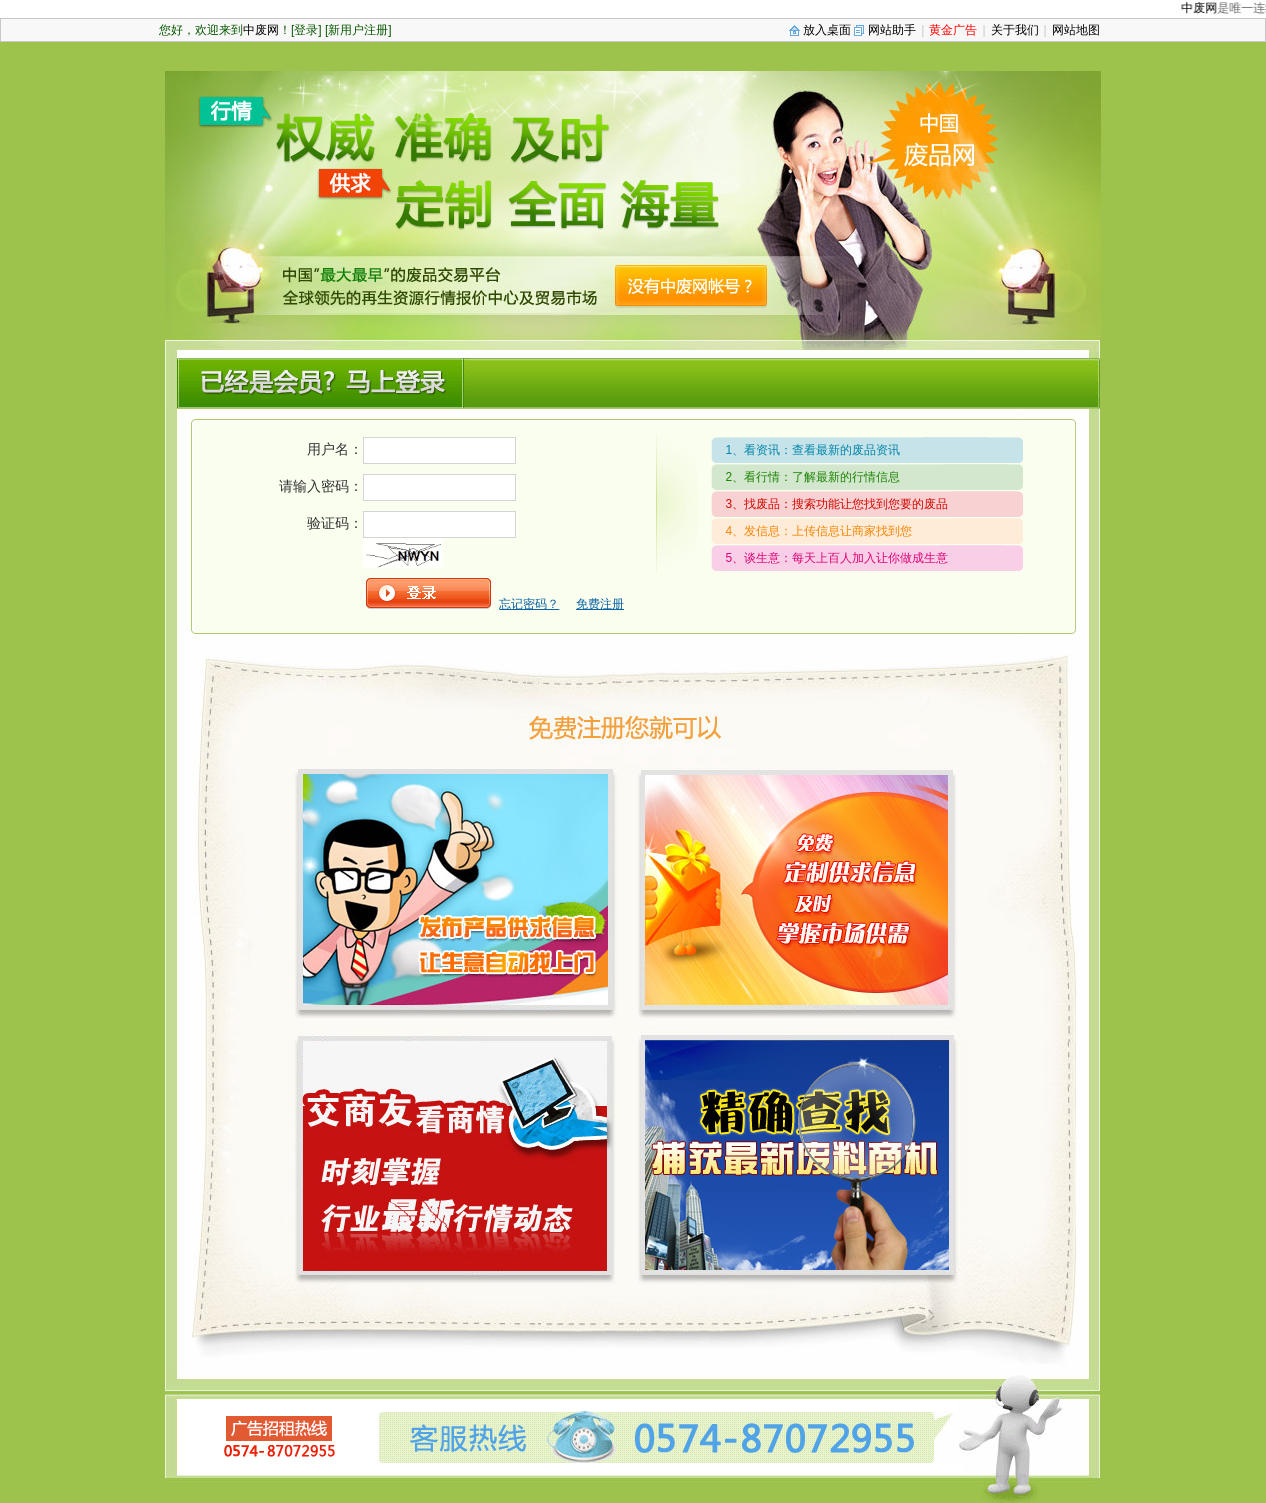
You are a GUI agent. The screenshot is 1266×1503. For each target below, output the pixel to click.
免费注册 (600, 604)
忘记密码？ (529, 604)
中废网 (1208, 8)
